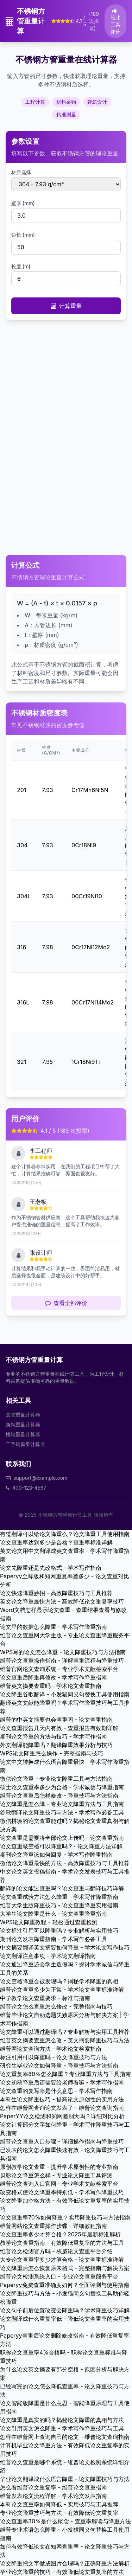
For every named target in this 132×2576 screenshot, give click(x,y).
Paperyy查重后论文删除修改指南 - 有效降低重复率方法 (64, 2339)
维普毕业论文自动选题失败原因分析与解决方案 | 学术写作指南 (64, 2019)
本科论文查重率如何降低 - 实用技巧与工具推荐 (59, 2504)
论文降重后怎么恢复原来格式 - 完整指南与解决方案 (65, 2268)
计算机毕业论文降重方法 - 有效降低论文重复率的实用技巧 (65, 2449)
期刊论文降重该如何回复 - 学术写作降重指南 (56, 1854)
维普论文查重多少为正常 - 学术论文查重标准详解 (62, 1989)
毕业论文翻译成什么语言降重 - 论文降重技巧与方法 (65, 2478)
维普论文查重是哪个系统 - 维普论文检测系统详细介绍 (65, 2466)
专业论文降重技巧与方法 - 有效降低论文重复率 (59, 2512)
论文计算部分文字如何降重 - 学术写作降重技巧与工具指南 (65, 2129)
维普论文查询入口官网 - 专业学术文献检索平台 (59, 2183)
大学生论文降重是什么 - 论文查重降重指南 (53, 1913)
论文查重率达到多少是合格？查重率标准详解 (56, 1542)
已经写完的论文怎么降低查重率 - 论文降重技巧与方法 (65, 2390)
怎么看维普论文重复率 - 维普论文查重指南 (53, 2487)
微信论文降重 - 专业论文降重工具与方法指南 (56, 1778)
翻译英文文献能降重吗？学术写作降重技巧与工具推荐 (65, 1707)
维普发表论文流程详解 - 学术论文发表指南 (53, 2495)
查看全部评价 (66, 1302)
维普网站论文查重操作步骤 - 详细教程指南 (53, 2225)
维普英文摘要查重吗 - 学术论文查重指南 (50, 1685)
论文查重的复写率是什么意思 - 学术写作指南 (56, 2090)
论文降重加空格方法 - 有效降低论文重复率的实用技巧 (65, 2204)
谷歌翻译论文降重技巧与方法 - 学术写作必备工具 (62, 1812)
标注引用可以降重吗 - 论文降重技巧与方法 (53, 2057)
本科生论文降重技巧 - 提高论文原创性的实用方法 (62, 2099)
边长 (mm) (23, 235)
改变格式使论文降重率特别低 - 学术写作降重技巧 (62, 2192)
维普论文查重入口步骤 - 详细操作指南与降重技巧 (62, 2141)
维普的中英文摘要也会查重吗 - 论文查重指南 (56, 1719)
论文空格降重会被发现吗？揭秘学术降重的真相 (59, 1981)
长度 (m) (21, 266)
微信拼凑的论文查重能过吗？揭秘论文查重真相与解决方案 (65, 1825)
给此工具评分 (115, 21)
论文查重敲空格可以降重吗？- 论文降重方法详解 (61, 1846)
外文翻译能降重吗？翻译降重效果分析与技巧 (56, 1744)
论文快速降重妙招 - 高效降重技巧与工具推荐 (56, 1593)
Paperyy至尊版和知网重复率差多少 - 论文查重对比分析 (64, 1580)
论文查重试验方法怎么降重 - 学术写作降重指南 (59, 1896)
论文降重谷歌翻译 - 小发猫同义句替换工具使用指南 (65, 1694)
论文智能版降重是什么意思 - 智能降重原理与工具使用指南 (65, 2407)
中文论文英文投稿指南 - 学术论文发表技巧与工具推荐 (65, 1875)
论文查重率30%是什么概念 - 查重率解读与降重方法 (65, 2521)
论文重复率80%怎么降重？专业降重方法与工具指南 (65, 2073)
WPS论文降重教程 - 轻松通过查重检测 (49, 1922)
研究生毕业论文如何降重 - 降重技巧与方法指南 (59, 2065)
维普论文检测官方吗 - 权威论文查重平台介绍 (56, 2251)
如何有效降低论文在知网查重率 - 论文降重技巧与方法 (65, 2550)
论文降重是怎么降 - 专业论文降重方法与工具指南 (62, 1803)
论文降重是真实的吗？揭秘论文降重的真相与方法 (62, 2419)
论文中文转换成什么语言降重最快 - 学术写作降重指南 (65, 1766)
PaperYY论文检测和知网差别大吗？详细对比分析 (62, 2116)
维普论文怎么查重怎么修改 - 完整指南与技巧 (56, 2006)
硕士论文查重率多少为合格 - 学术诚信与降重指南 (62, 1787)
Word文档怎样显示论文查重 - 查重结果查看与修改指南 (63, 1614)
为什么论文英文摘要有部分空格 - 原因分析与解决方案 (65, 2373)
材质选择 (21, 172)
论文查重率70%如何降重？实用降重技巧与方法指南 (65, 2217)
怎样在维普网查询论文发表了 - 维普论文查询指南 (62, 2107)
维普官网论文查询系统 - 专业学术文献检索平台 (59, 1668)
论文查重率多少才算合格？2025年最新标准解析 (60, 2234)
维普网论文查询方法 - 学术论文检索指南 (50, 2048)
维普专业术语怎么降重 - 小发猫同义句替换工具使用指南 (65, 2534)
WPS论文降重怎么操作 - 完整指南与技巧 (51, 1753)
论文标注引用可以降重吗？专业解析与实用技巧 (59, 1930)
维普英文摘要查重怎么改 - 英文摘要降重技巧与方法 (65, 2040)
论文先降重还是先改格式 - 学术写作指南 (50, 1567)
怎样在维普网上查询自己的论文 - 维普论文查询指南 (65, 2436)
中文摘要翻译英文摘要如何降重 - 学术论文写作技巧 (65, 1947)
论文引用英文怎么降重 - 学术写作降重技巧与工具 (62, 2428)
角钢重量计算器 (23, 1424)
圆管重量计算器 (23, 1415)
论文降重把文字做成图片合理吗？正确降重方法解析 (65, 2563)
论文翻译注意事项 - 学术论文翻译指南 (48, 1955)
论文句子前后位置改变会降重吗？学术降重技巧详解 (65, 2310)
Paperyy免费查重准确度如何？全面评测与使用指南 (64, 2284)
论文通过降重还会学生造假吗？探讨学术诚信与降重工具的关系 (65, 1968)
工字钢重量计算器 (25, 1444)
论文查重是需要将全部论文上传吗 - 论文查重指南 (62, 1837)
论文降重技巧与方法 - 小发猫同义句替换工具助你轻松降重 (65, 2297)
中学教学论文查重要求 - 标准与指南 (45, 1998)
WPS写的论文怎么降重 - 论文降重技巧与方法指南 (63, 1652)
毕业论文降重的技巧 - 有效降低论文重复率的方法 (62, 2571)
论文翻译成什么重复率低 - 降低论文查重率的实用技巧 (65, 2323)
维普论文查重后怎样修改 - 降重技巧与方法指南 (59, 1795)
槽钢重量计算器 (23, 1434)
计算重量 (66, 305)
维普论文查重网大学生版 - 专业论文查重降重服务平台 (65, 1639)
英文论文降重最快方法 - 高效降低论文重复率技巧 (62, 1601)
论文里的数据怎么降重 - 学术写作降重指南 (53, 1626)
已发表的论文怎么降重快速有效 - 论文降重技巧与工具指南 (65, 2154)
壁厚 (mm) (23, 203)
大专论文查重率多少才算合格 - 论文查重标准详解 (62, 2259)
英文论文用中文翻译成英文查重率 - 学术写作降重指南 (65, 1555)
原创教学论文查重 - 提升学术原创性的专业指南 (59, 2166)
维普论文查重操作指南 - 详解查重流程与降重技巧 (62, 1660)
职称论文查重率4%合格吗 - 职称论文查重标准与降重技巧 (63, 2356)
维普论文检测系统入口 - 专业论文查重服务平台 (59, 2276)
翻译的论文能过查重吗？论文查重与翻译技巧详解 (62, 1888)
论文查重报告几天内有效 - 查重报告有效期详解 (59, 1728)
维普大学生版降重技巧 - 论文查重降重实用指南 (59, 1905)
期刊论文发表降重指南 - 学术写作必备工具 (53, 1938)
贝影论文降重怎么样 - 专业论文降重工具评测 (56, 2175)
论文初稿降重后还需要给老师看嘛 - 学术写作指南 (62, 2082)
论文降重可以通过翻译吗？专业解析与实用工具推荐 (65, 2031)
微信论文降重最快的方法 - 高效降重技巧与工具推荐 (65, 1863)
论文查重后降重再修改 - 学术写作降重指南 (53, 1677)
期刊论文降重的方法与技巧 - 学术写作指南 (53, 1736)
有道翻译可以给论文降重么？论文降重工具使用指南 (65, 1533)
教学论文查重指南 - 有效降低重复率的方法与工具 (62, 2242)
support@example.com (40, 1478)
